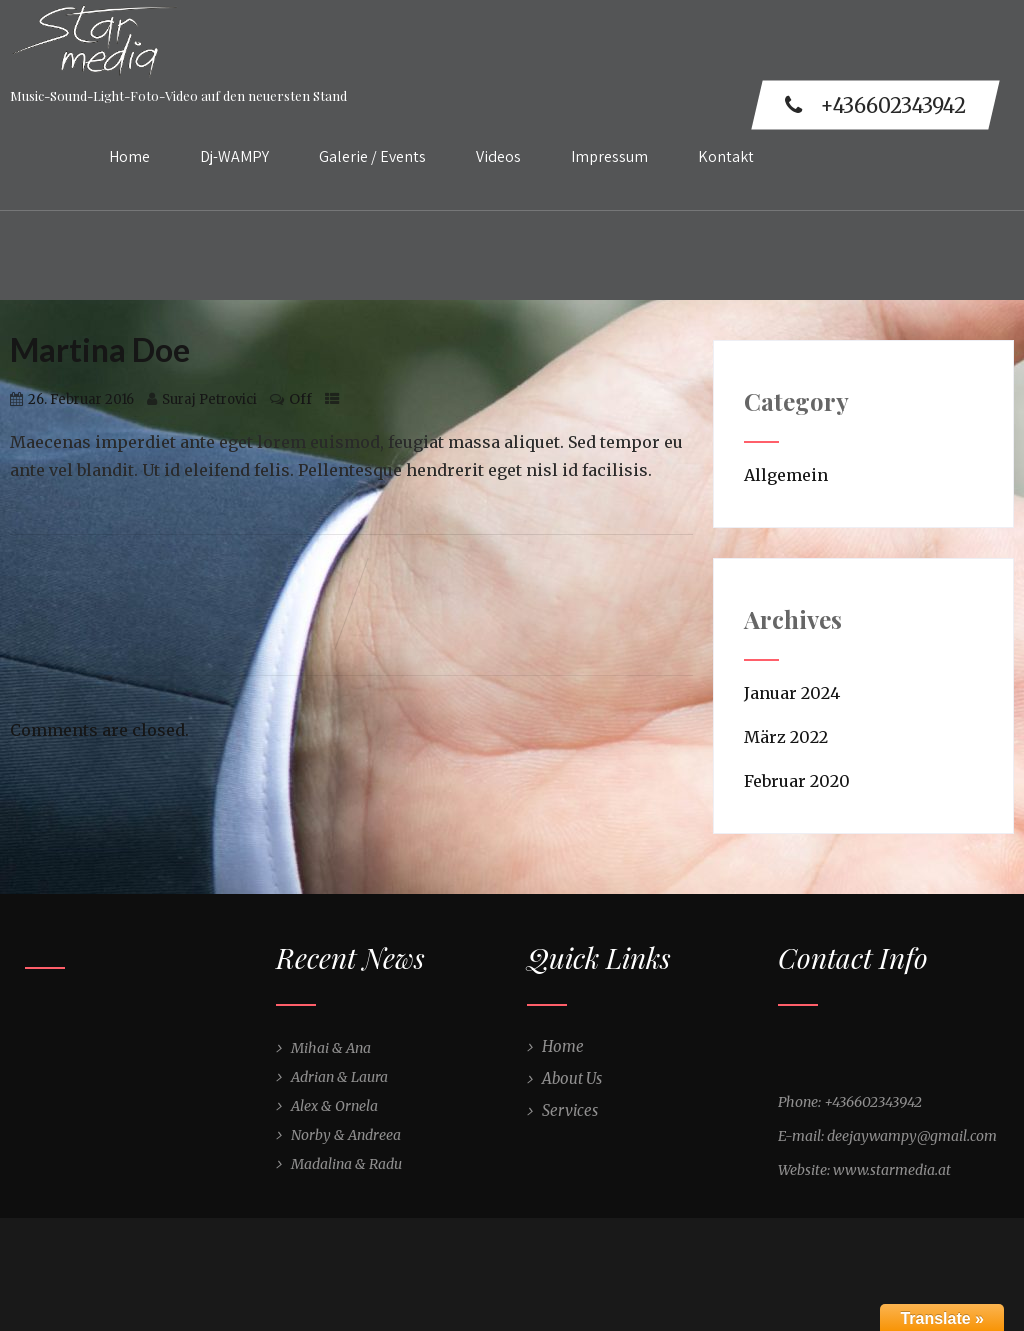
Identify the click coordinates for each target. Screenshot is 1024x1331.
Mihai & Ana (331, 1048)
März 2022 (786, 737)
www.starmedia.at (892, 1170)
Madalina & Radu (346, 1164)
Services (570, 1110)
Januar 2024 (792, 693)
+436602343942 (875, 105)
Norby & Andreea (346, 1135)
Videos (498, 156)
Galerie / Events (372, 156)
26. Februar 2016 (81, 399)
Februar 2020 (797, 781)
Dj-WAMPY (234, 156)
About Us (572, 1078)
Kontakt (726, 156)
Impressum (609, 156)
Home (129, 156)
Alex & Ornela (334, 1106)
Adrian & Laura (339, 1077)
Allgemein (786, 475)
